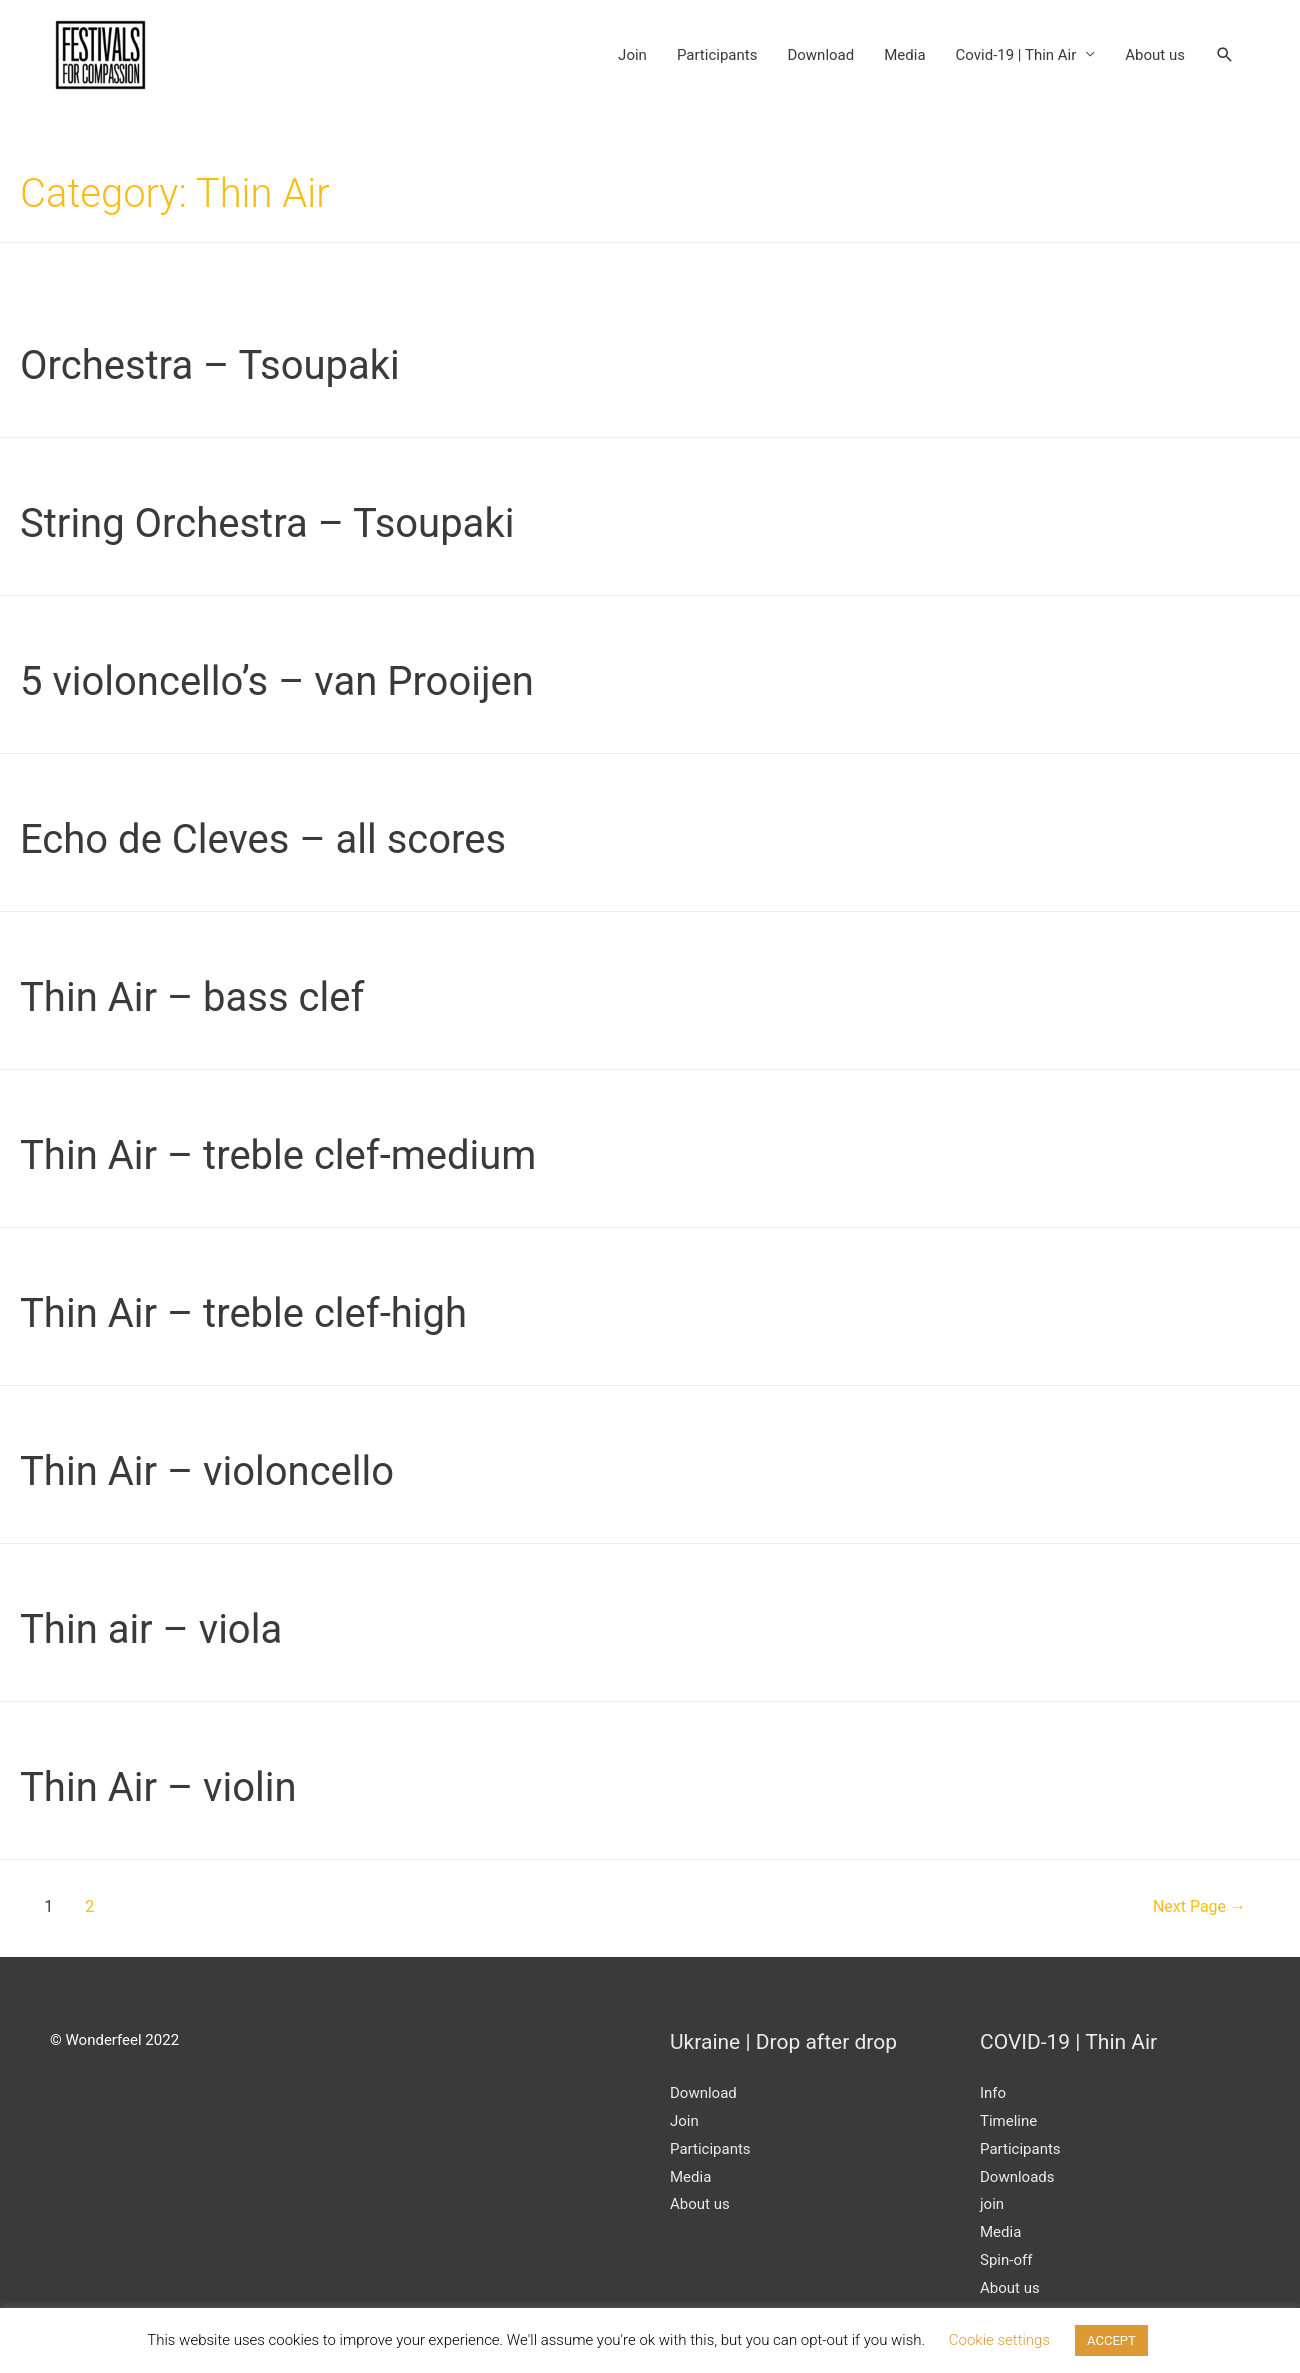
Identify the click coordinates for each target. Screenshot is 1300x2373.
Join (632, 55)
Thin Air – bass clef (192, 997)
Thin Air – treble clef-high (243, 1313)
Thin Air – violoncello (207, 1471)
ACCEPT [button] (1111, 2340)
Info (993, 2093)
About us (1155, 55)
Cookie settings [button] (999, 2340)
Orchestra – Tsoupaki (210, 365)
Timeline (1008, 2121)
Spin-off (1006, 2260)
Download (820, 55)
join (992, 2204)
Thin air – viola (151, 1629)
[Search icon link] (1225, 55)
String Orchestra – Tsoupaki (267, 523)
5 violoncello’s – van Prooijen (277, 681)
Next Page (1199, 1906)
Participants (717, 55)
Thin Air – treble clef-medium (278, 1155)
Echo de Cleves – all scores (263, 839)
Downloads (1017, 2177)
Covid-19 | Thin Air (1016, 55)
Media (904, 55)
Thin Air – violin (158, 1787)
